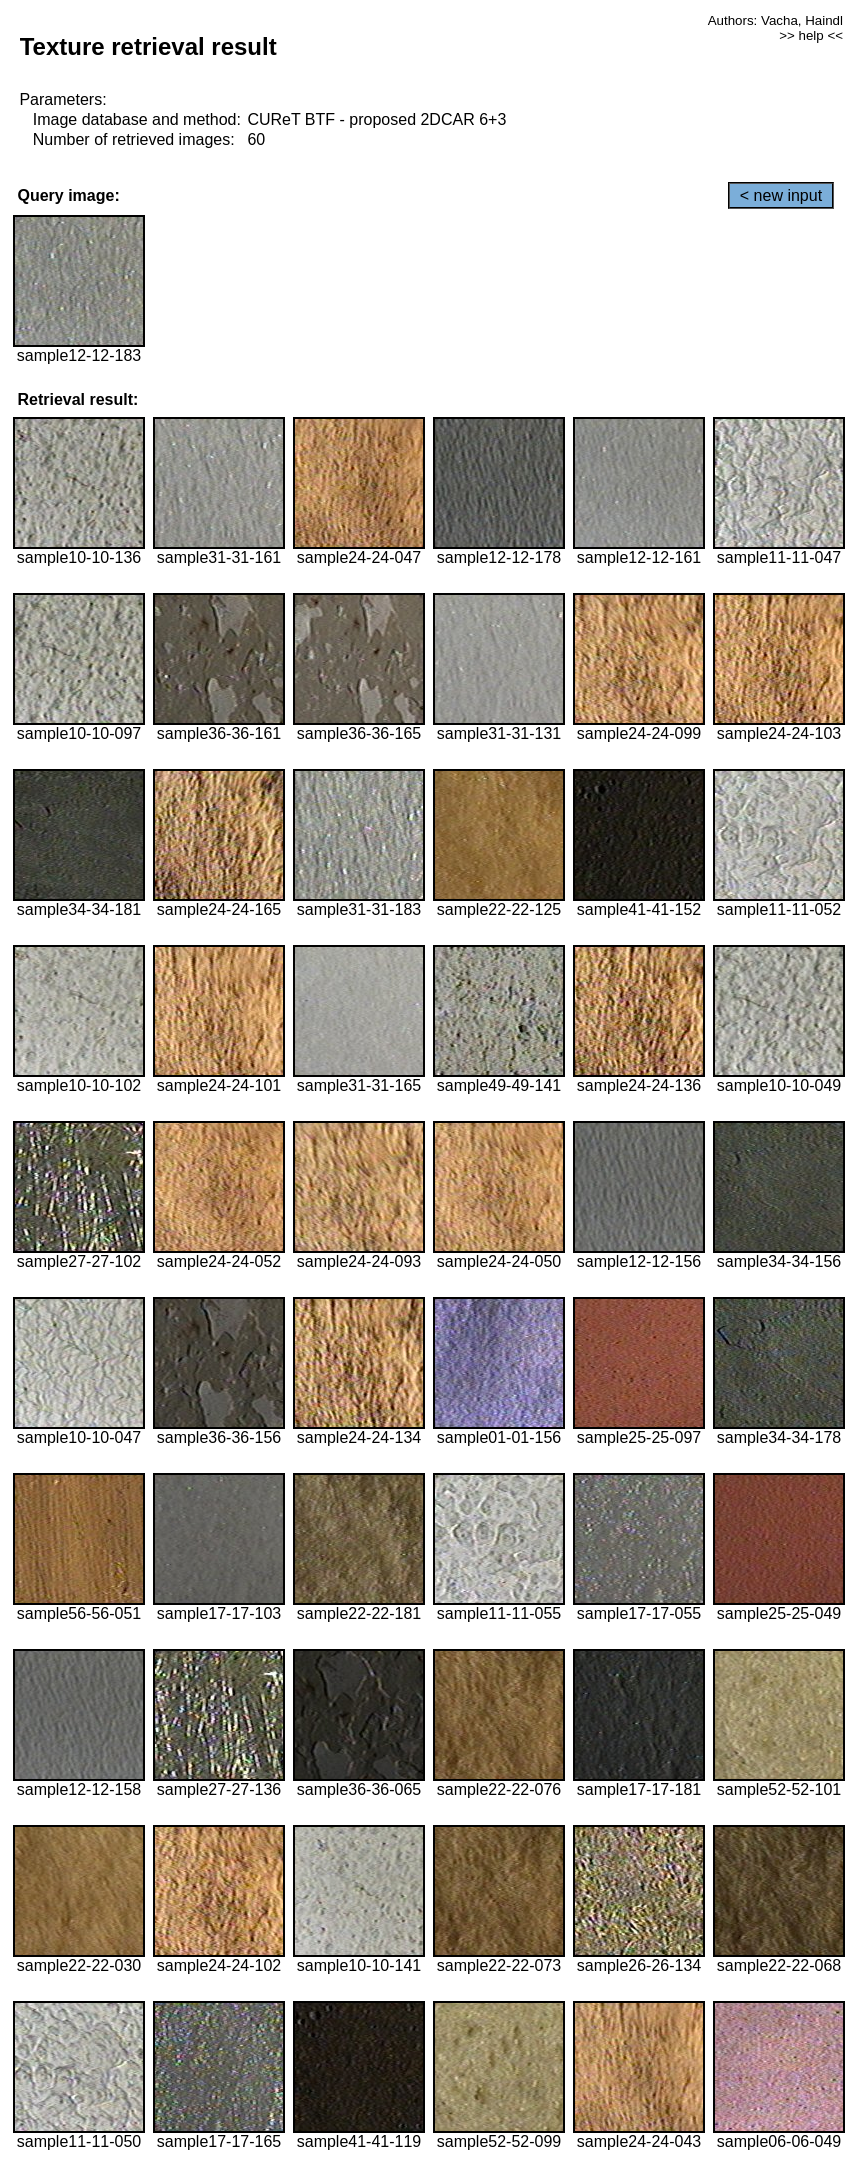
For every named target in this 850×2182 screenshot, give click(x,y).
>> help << (811, 35)
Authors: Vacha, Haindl (775, 20)
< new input (781, 195)
